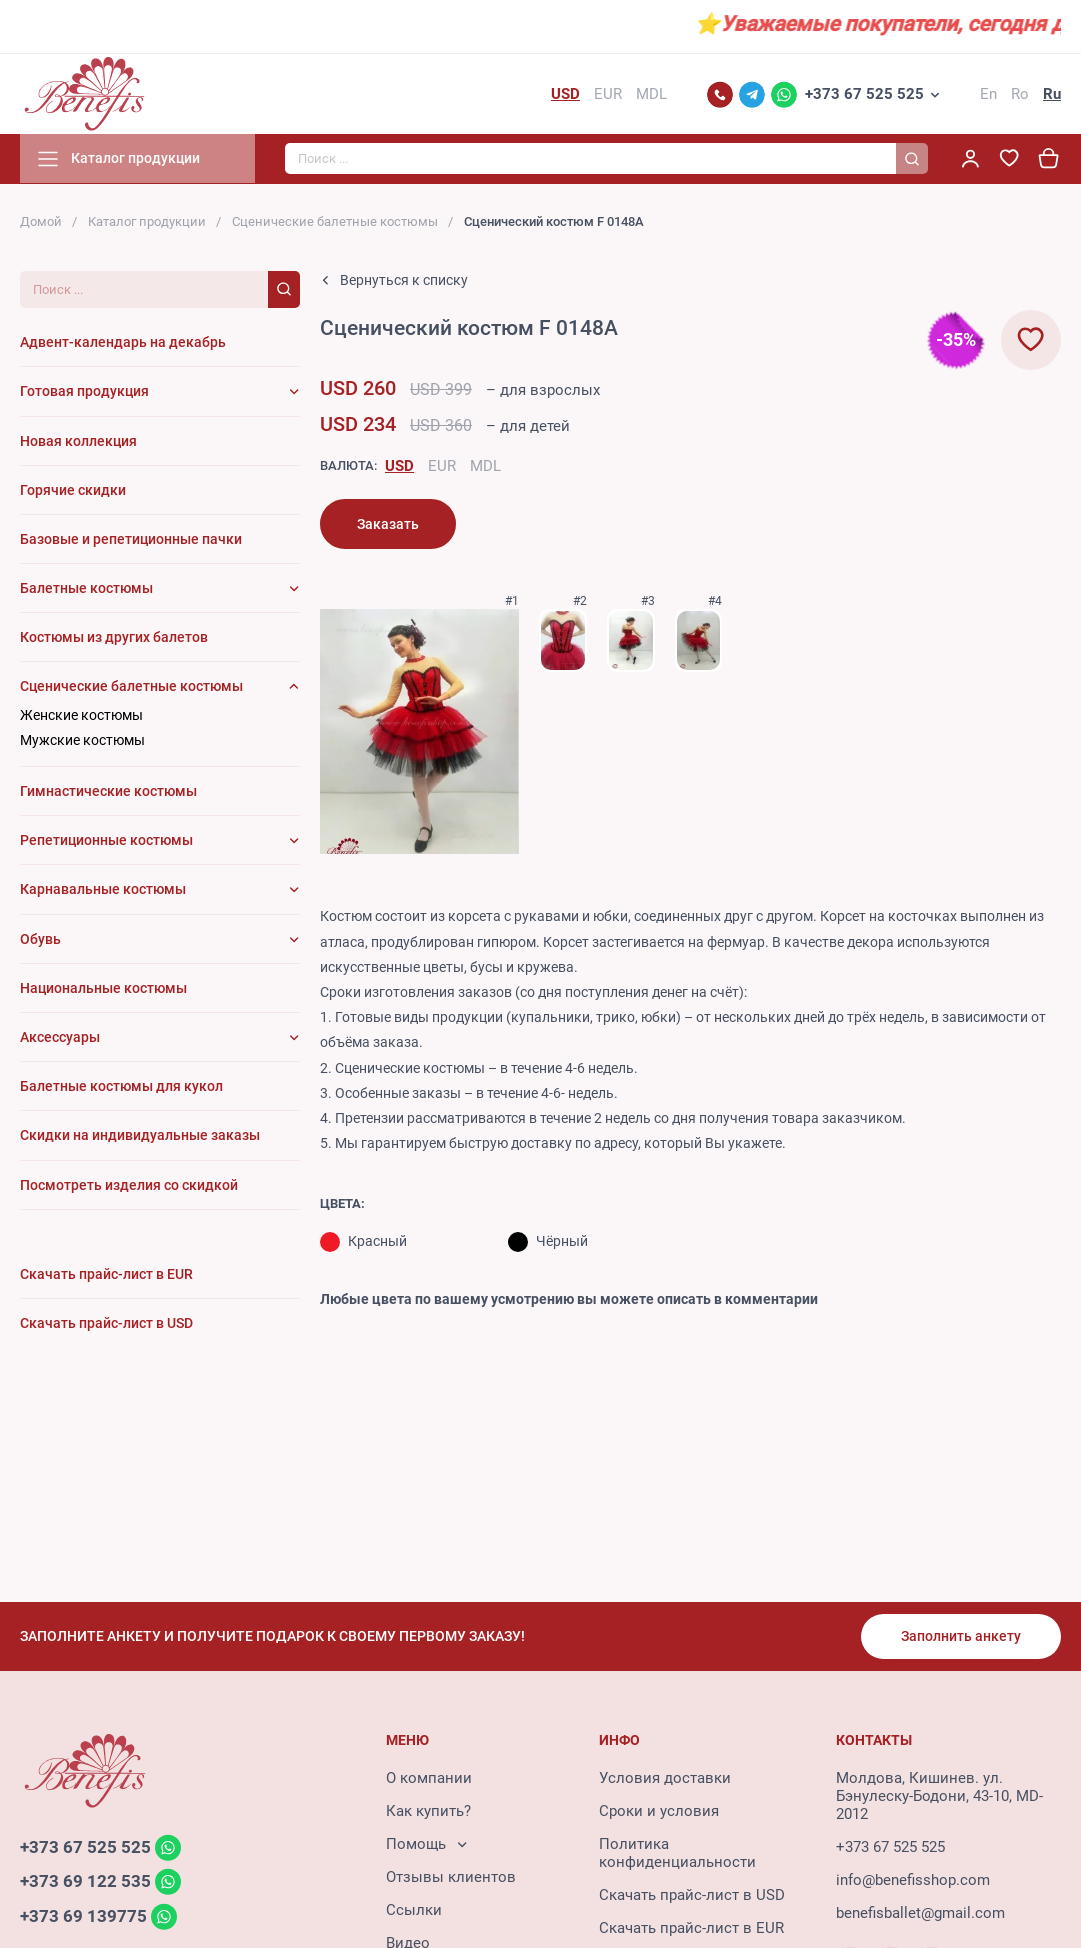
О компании (429, 1778)
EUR (442, 466)
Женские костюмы (81, 715)
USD (399, 466)
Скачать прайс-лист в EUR (691, 1928)
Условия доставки (665, 1778)
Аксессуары (60, 1037)
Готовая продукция (84, 392)
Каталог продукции (147, 221)
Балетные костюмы (86, 589)
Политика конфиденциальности (677, 1853)
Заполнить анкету (961, 1636)
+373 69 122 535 (85, 1882)
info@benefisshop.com (913, 1880)
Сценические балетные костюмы (335, 221)
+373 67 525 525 (864, 94)
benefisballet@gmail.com (920, 1913)
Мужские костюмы (82, 740)
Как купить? (428, 1811)
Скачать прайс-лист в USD (692, 1895)
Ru (1052, 94)
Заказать (388, 524)
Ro (1020, 94)
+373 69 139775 (83, 1917)
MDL (485, 466)
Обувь (40, 939)
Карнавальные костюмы (103, 890)
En (988, 94)
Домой (41, 221)
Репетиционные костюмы (106, 841)
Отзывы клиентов (451, 1877)
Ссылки (414, 1910)
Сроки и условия (659, 1811)
